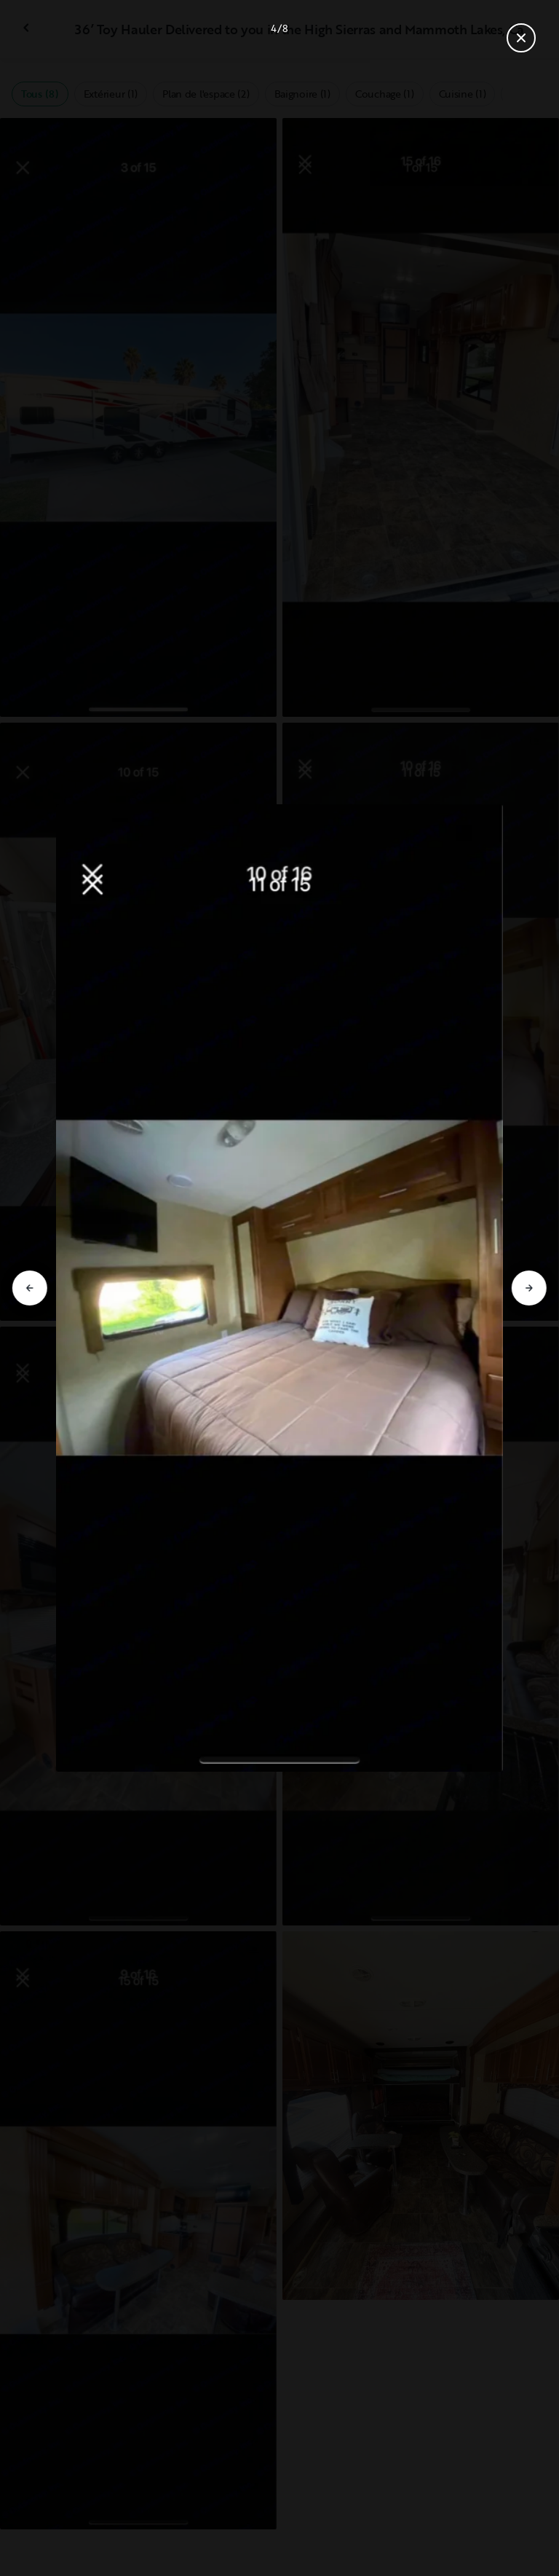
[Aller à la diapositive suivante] (529, 1288)
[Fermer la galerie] (521, 37)
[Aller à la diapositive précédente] (29, 1288)
